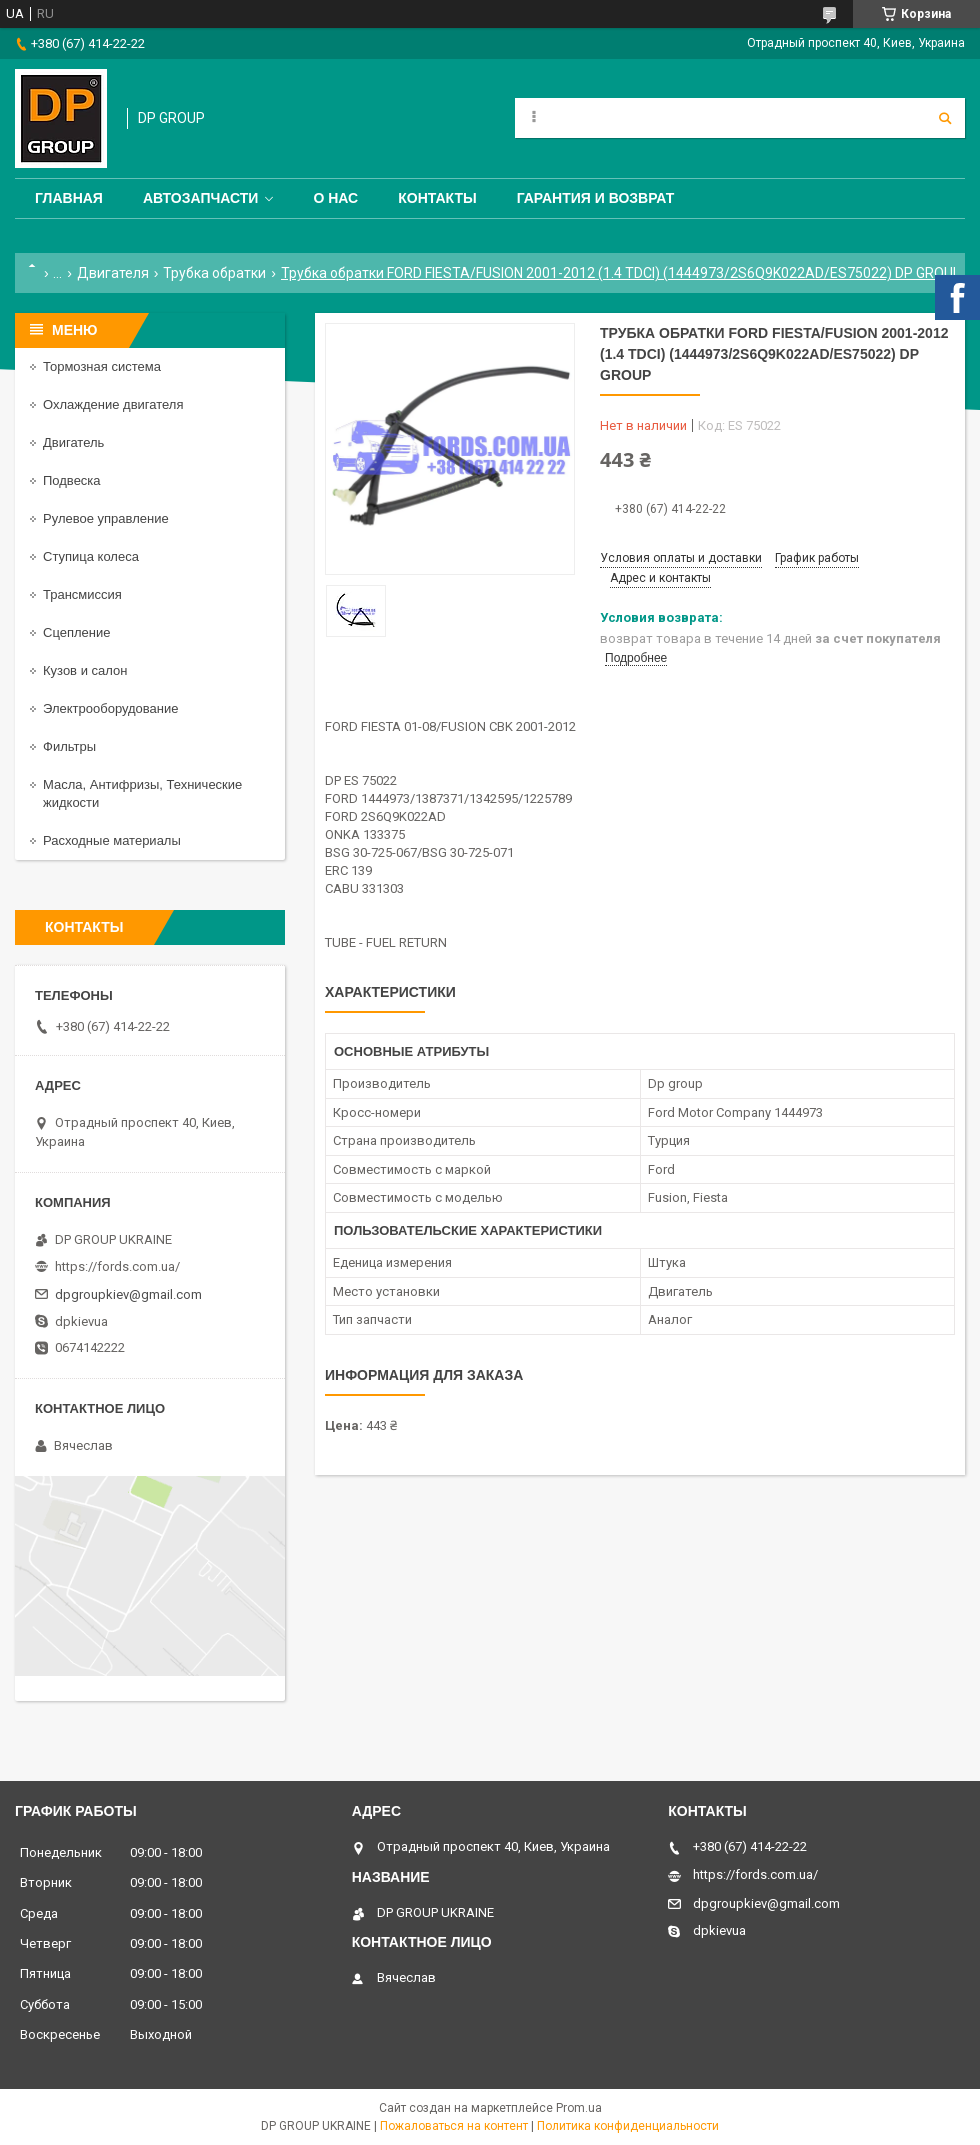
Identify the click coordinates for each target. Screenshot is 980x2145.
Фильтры (69, 746)
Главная (69, 198)
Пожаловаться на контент (454, 2126)
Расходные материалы (112, 840)
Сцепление (76, 632)
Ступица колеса (91, 556)
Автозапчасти (201, 198)
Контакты (437, 198)
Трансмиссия (82, 594)
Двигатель (73, 442)
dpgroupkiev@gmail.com (128, 1294)
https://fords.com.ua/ (117, 1266)
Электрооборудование (111, 708)
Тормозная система (102, 366)
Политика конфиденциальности (628, 2126)
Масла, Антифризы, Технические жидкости (142, 793)
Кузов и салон (85, 670)
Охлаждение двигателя (113, 404)
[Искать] (945, 118)
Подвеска (72, 480)
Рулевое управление (106, 518)
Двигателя (113, 273)
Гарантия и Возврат (596, 198)
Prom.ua (579, 2108)
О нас (335, 198)
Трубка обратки (214, 273)
